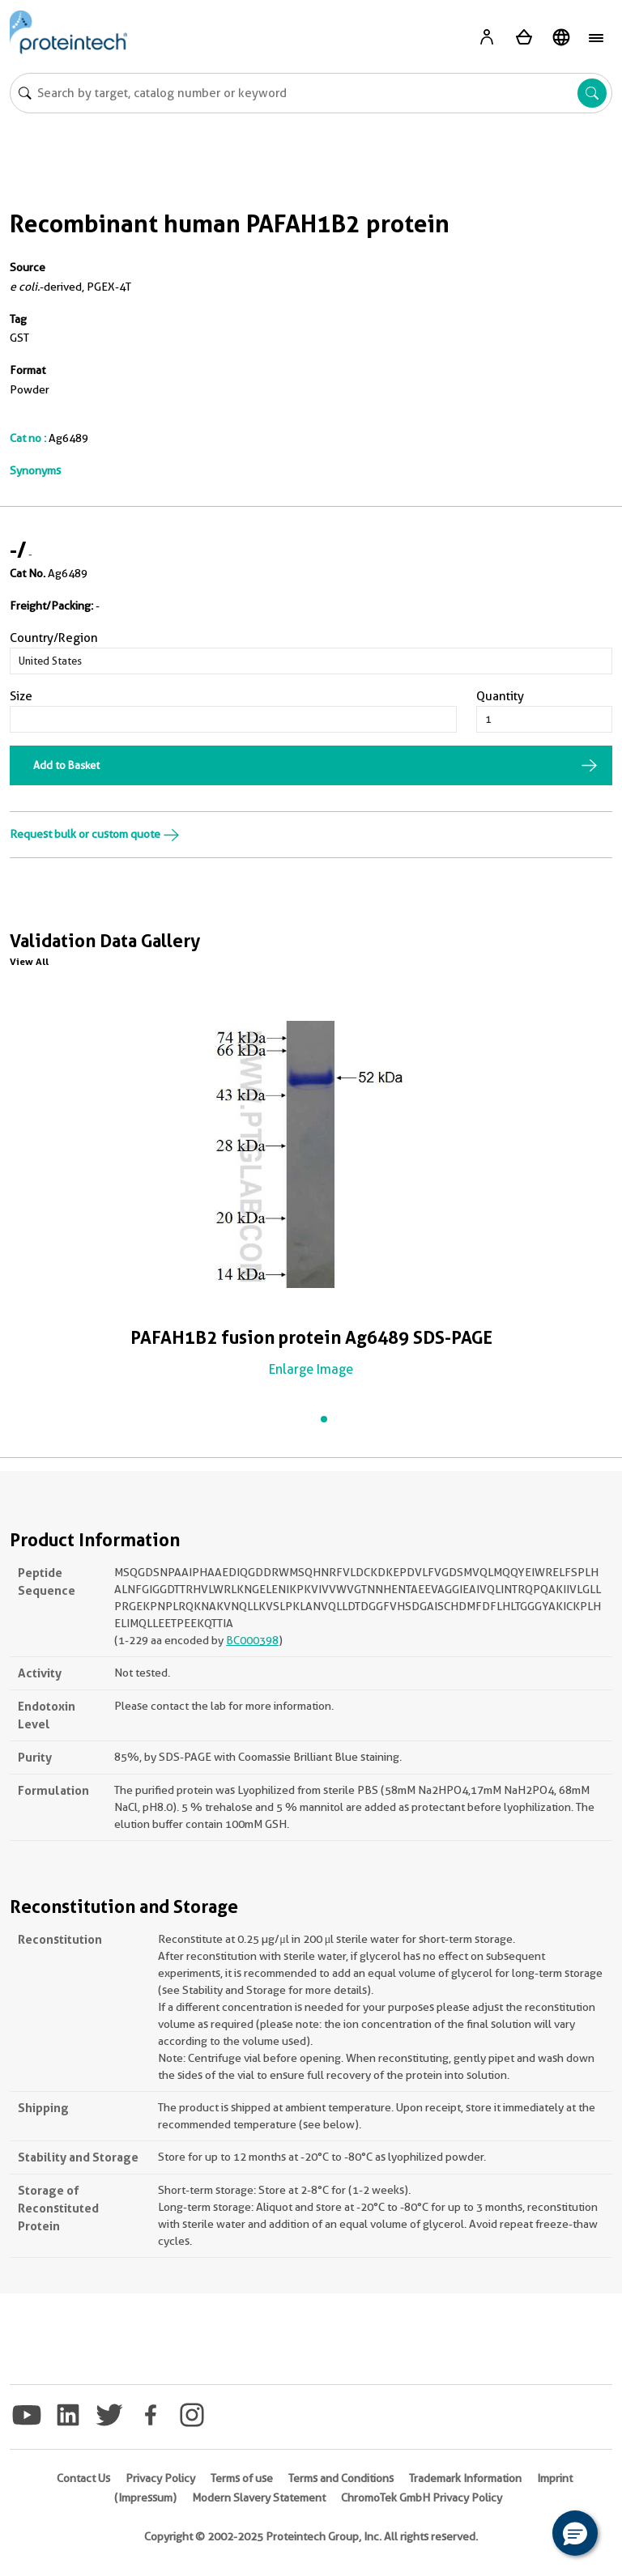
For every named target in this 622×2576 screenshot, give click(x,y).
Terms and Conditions (341, 2478)
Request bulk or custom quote (95, 833)
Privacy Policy (160, 2478)
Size (21, 696)
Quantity (500, 696)
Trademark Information (465, 2478)
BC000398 (252, 1640)
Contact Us (83, 2478)
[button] (575, 2533)
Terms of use (242, 2478)
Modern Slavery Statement (259, 2497)
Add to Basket (66, 765)
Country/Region (54, 638)
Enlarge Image (311, 1369)
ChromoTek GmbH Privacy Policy (421, 2497)
